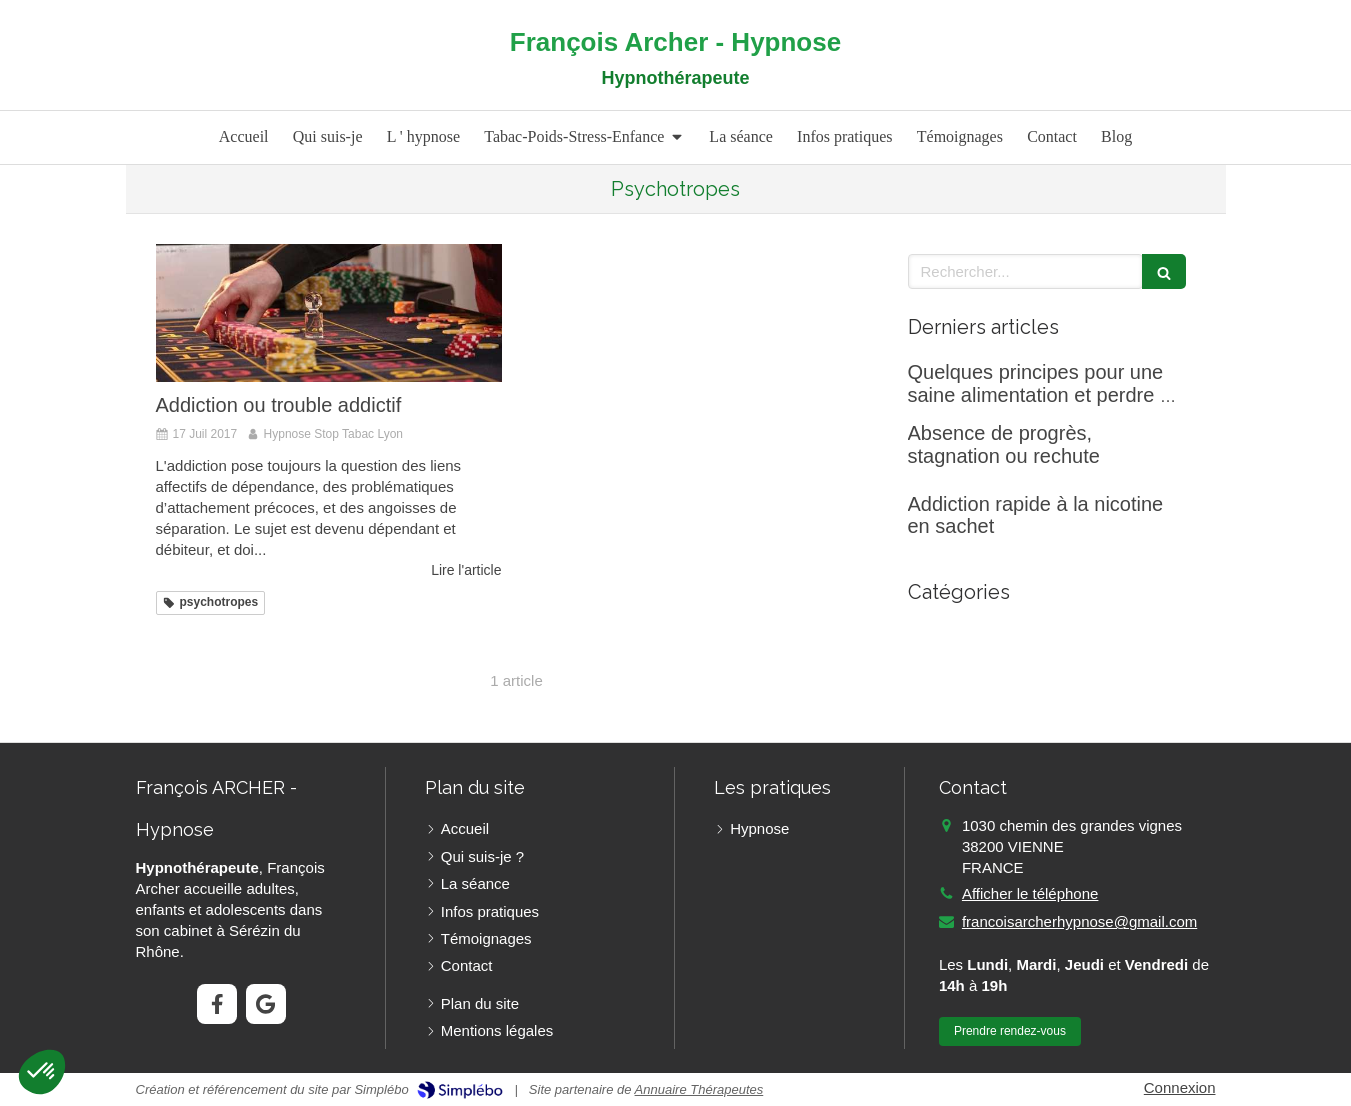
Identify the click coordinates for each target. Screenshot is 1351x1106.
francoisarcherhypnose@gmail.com (1079, 921)
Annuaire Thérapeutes (699, 1089)
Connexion (1180, 1087)
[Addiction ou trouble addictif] (329, 313)
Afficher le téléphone (1030, 893)
